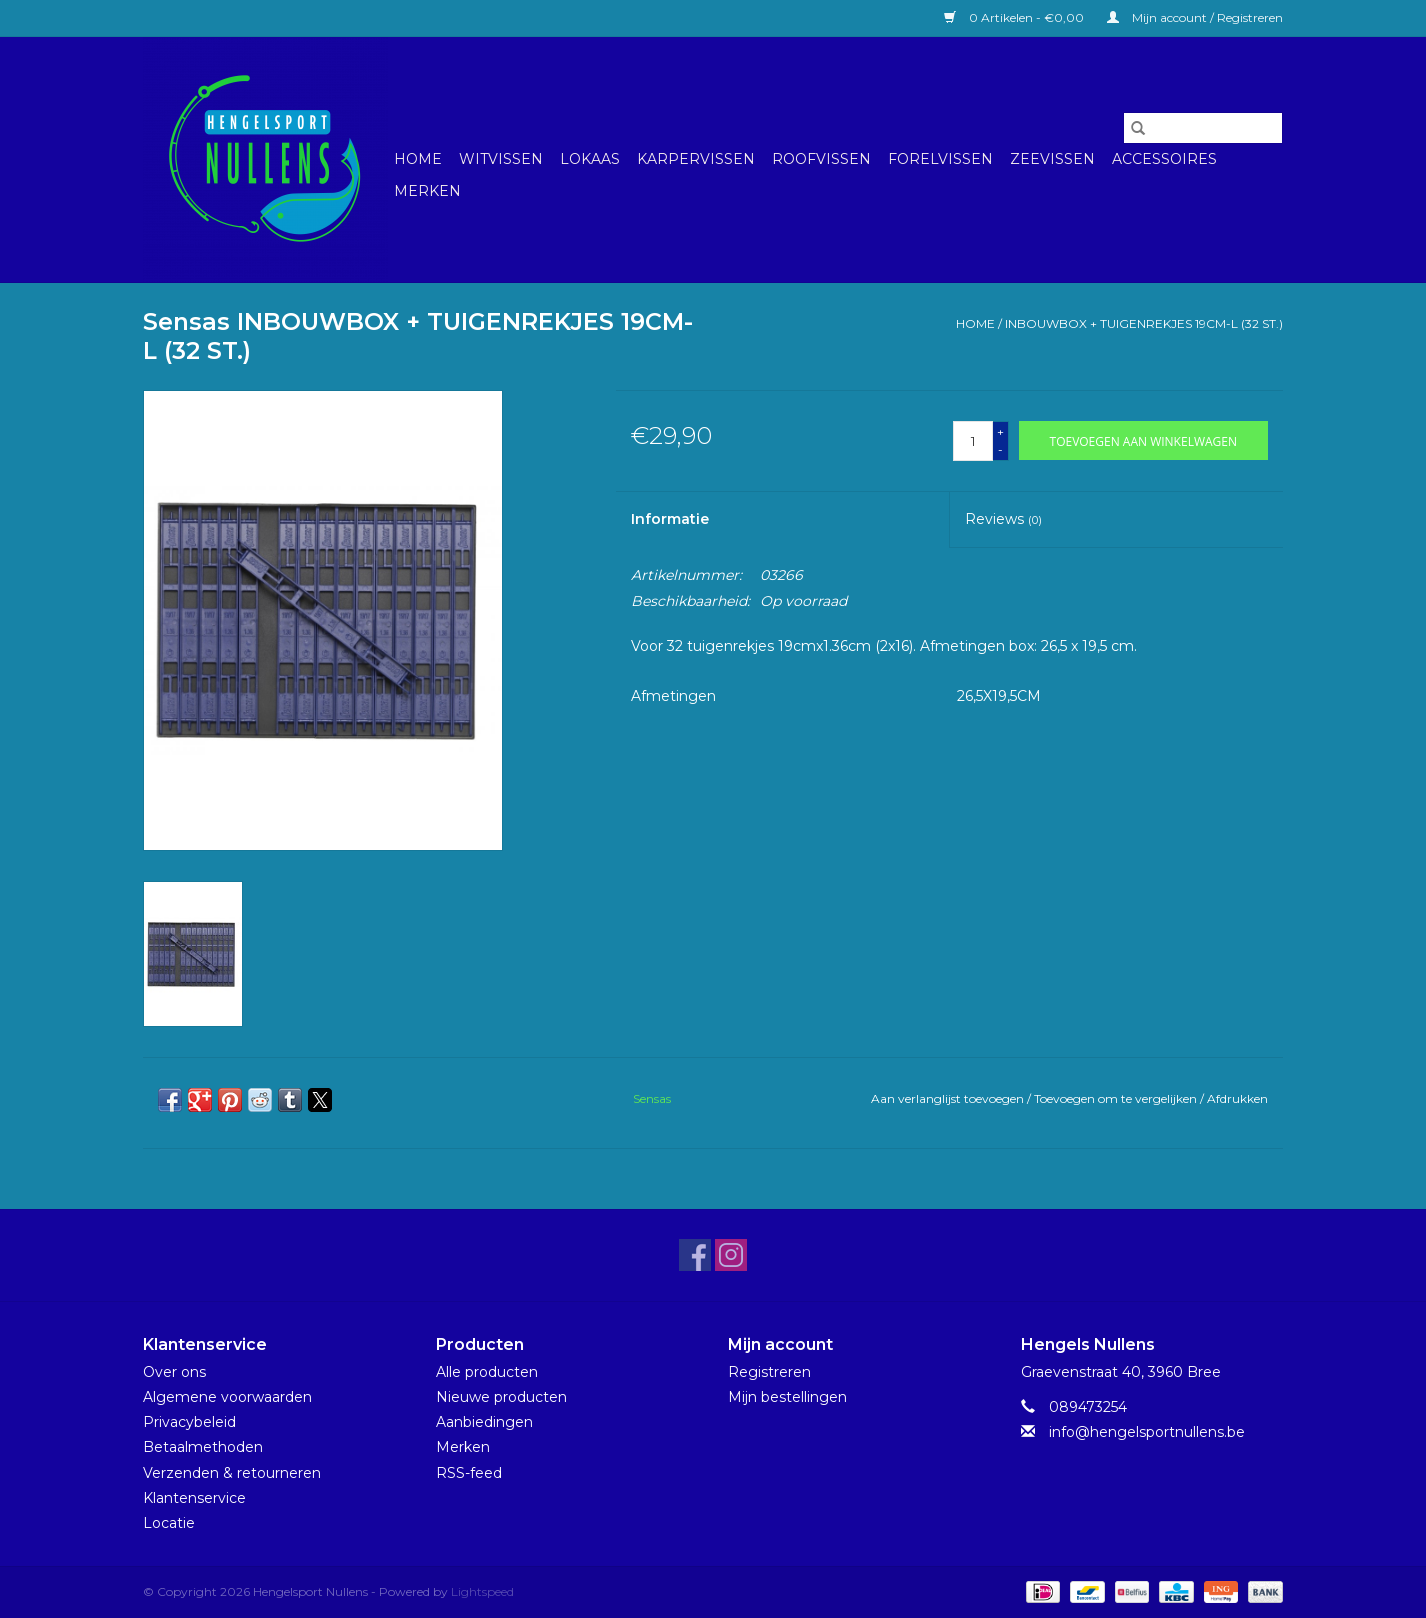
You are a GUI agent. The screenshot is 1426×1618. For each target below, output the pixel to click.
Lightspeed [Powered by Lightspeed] (482, 1591)
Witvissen (501, 159)
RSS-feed (469, 1473)
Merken (427, 191)
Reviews (1003, 519)
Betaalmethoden (203, 1447)
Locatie (169, 1523)
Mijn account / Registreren (1195, 17)
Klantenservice (194, 1498)
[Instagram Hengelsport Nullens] (731, 1255)
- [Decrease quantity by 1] (1000, 449)
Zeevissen (1052, 159)
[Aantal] (973, 441)
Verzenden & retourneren (232, 1473)
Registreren (769, 1372)
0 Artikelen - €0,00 (1015, 17)
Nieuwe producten (501, 1397)
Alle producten (487, 1372)
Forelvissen (940, 159)
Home (418, 159)
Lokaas (590, 159)
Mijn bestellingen (787, 1397)
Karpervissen (696, 159)
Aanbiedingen (484, 1422)
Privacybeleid (189, 1422)
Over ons (174, 1372)
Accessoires (1164, 159)
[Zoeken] (1203, 128)
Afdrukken (1237, 1098)
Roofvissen (821, 159)
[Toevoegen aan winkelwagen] (1143, 440)
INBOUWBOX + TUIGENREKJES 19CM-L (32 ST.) (1144, 323)
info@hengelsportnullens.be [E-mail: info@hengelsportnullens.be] (1147, 1432)
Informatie (670, 519)
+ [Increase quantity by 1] (1000, 431)
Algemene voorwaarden (227, 1397)
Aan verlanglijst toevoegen (949, 1098)
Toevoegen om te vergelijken (1117, 1098)
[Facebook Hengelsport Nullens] (695, 1255)
